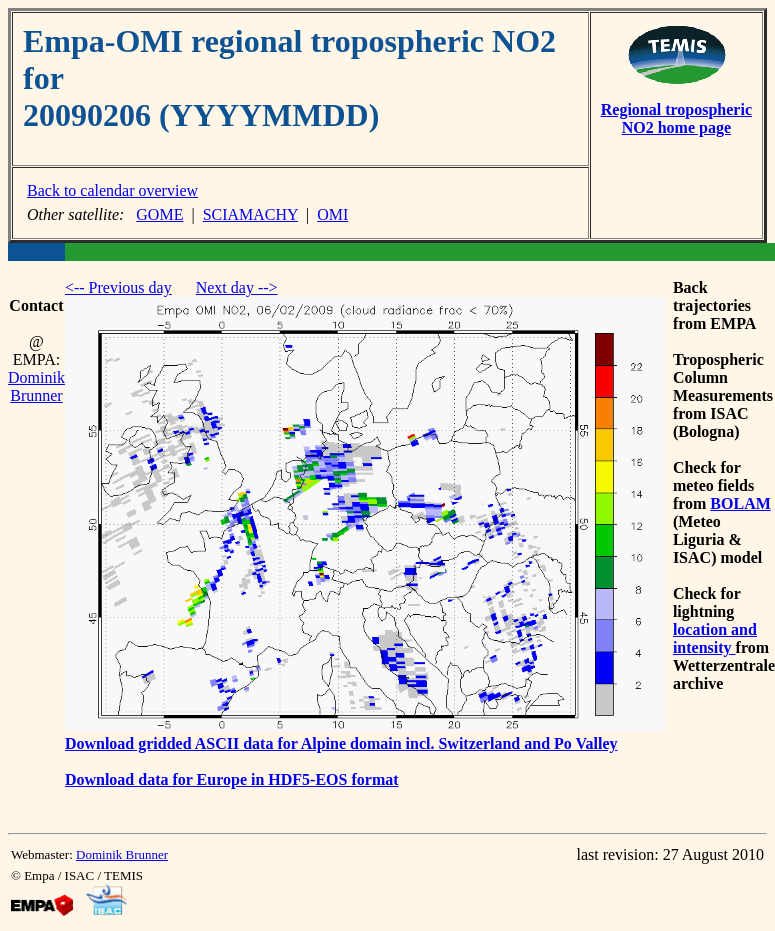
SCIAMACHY (250, 214)
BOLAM (740, 503)
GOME (159, 214)
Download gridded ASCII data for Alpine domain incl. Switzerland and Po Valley (341, 743)
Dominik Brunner (36, 386)
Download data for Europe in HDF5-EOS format (232, 779)
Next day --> (237, 287)
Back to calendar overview (112, 190)
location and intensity (715, 638)
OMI (332, 214)
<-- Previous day (118, 287)
